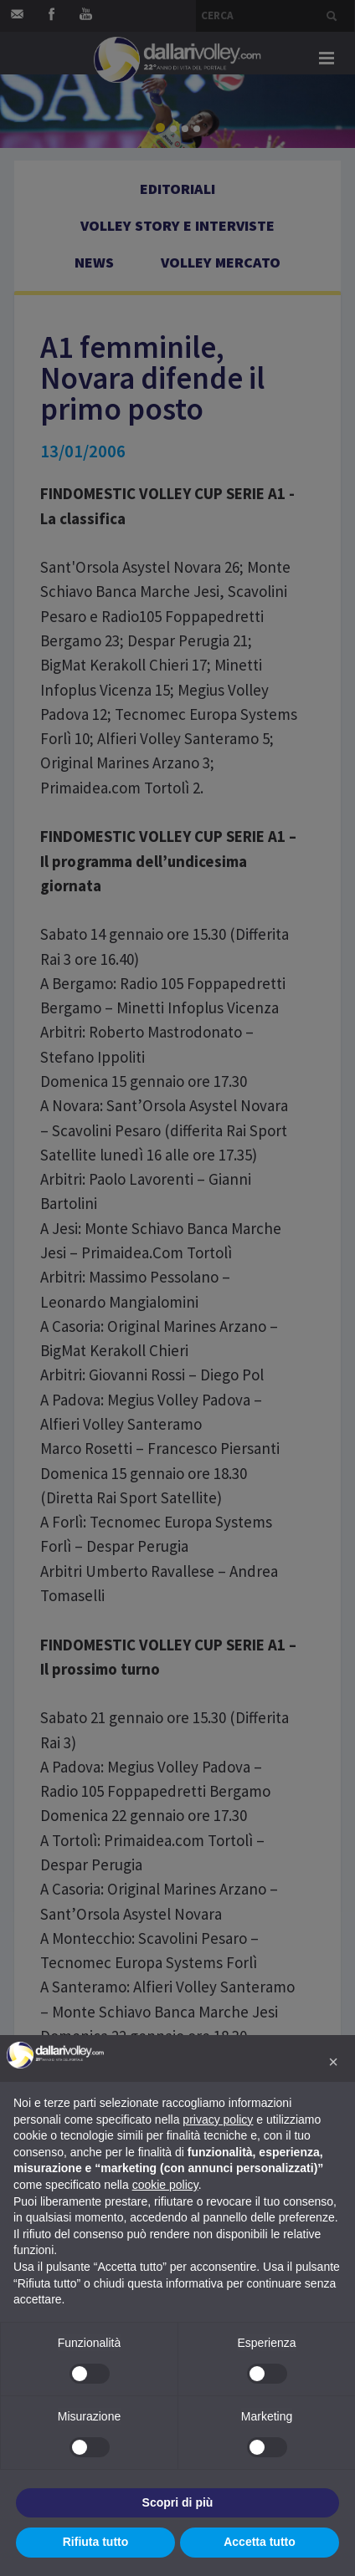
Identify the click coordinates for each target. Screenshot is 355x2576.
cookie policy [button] (165, 2184)
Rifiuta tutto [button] (96, 2541)
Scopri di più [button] (178, 2502)
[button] (333, 2061)
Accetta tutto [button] (260, 2541)
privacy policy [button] (218, 2119)
